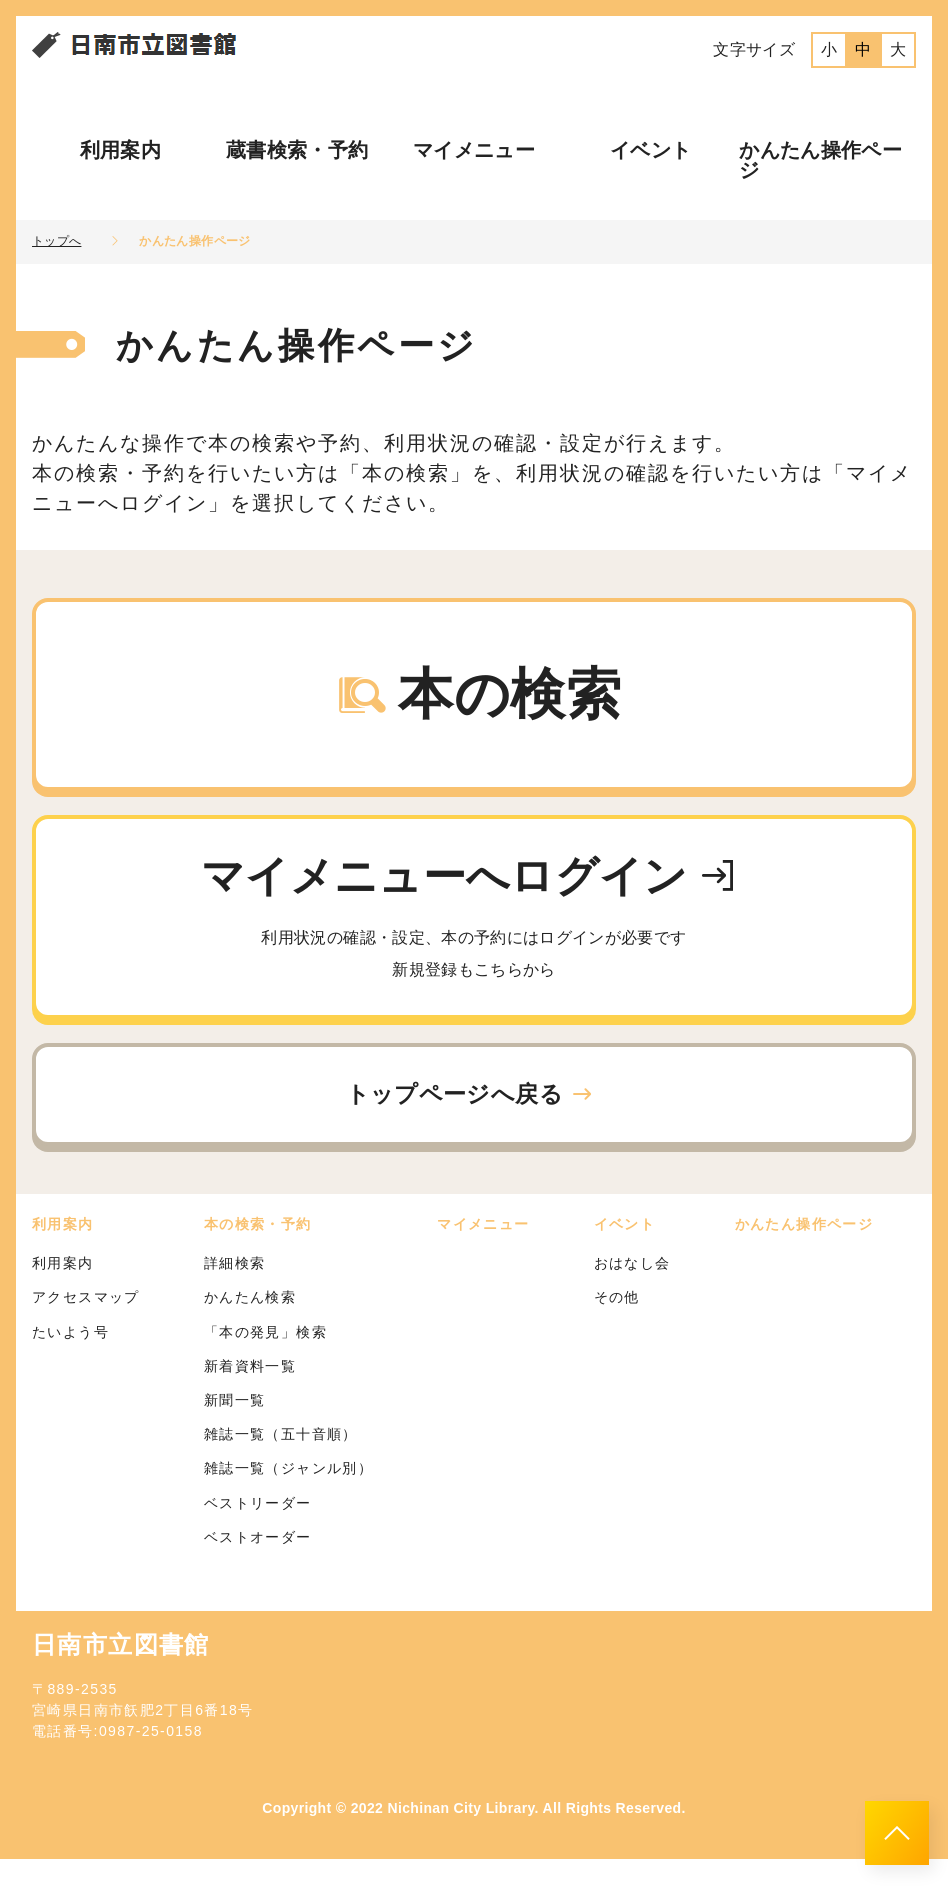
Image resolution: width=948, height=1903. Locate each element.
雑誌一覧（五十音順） (281, 1478)
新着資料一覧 (250, 1410)
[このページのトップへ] (897, 1833)
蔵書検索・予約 (297, 150)
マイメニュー (474, 150)
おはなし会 (632, 1307)
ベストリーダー (258, 1546)
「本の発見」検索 (265, 1375)
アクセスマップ (86, 1341)
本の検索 (478, 706)
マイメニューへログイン (474, 948)
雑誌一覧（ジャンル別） (288, 1512)
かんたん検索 (250, 1341)
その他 (617, 1341)
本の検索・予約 (258, 1268)
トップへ (56, 241)
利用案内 (120, 150)
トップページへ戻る (470, 1133)
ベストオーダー (258, 1580)
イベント (650, 150)
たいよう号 (70, 1375)
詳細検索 (235, 1307)
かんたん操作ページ (820, 160)
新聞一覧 (235, 1444)
